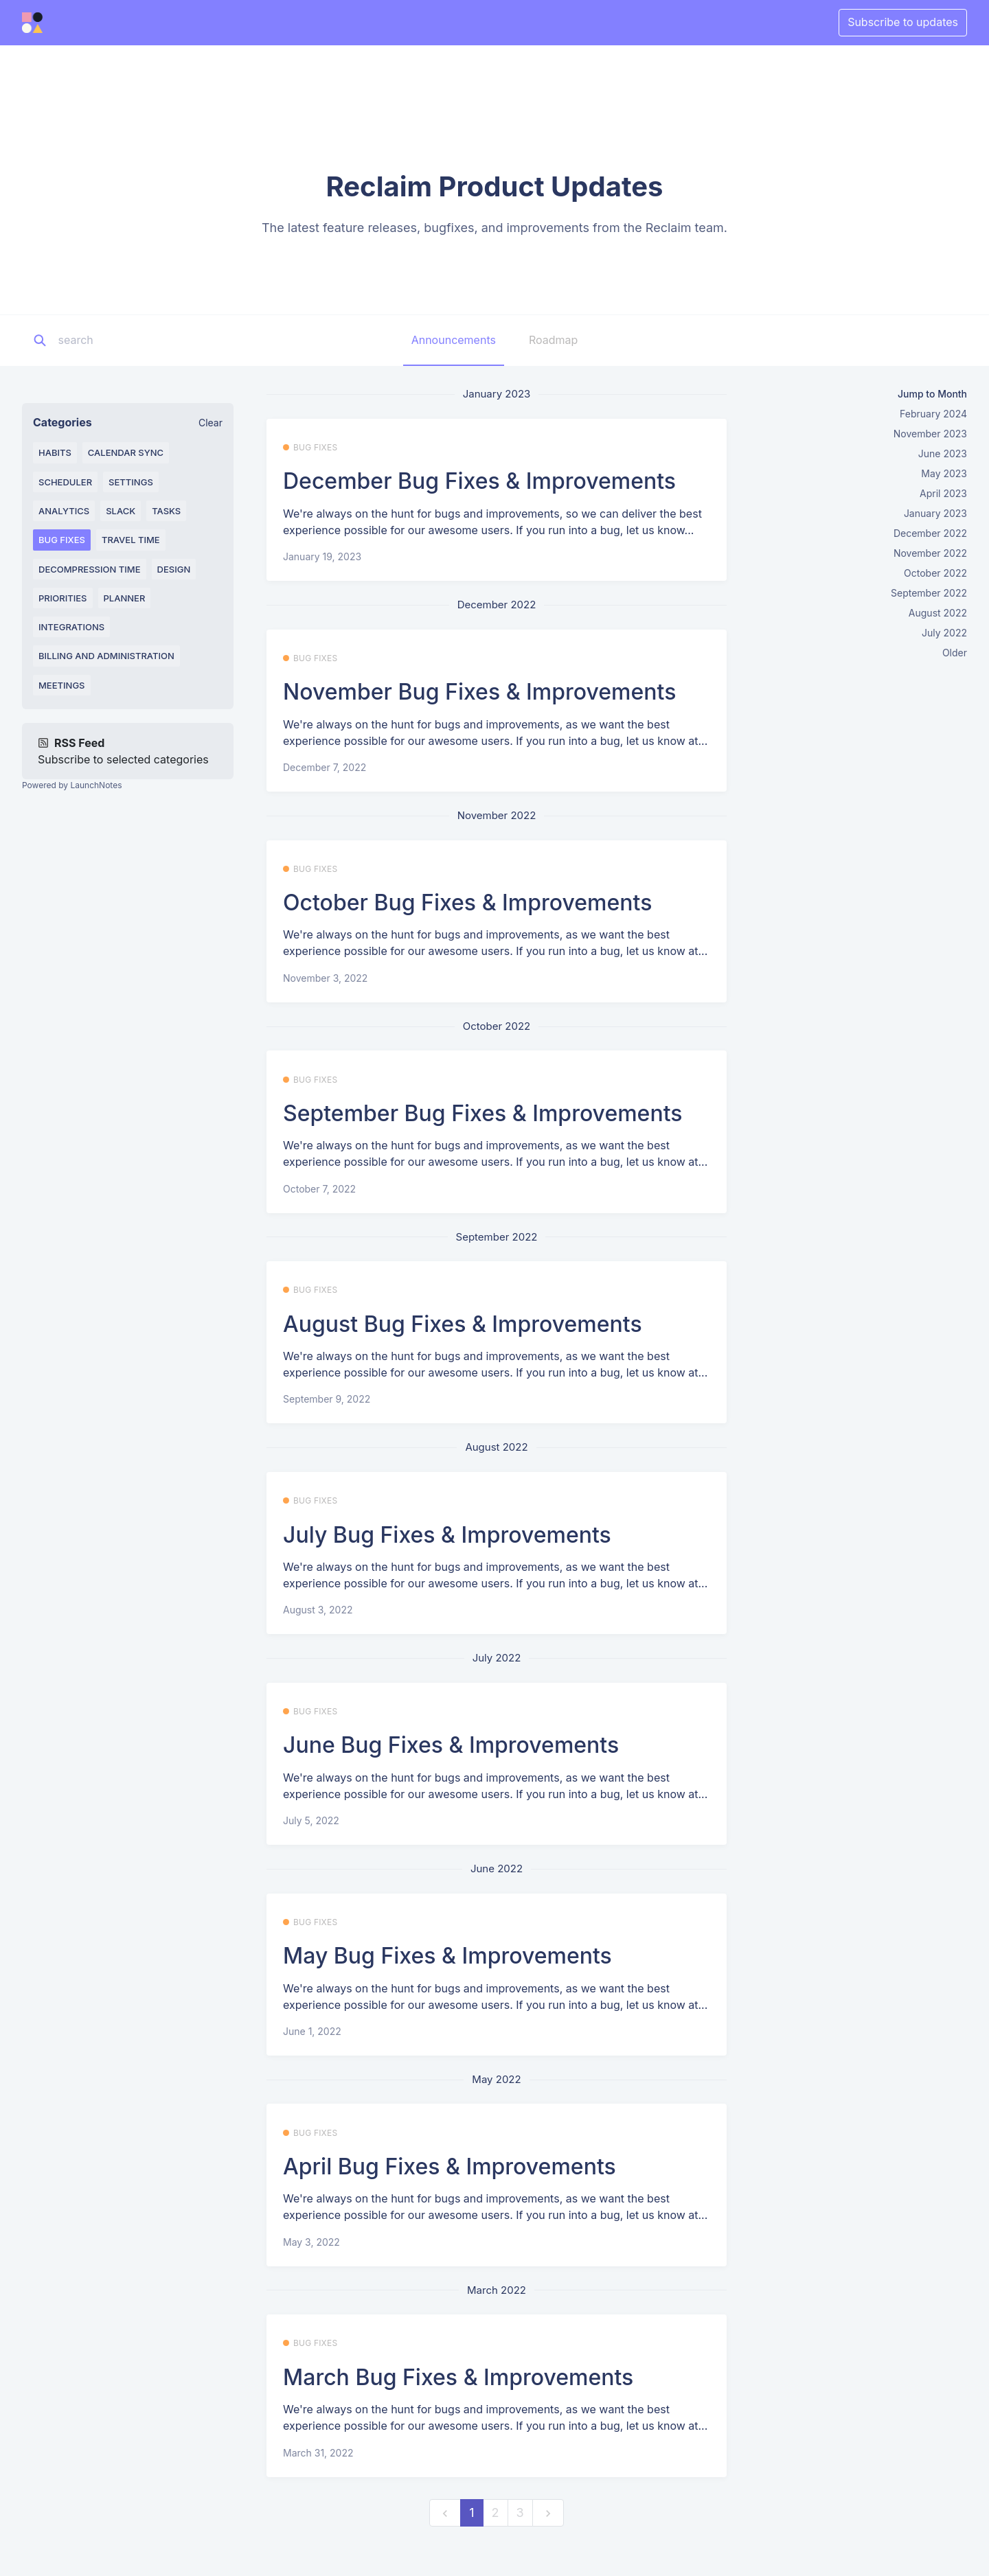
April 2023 (943, 493)
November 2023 (930, 433)
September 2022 (929, 593)
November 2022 (930, 553)
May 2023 (944, 473)
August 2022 (938, 613)
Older (954, 652)
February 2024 (933, 413)
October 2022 (935, 573)
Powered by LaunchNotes (72, 785)
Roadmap (553, 340)
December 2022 (930, 533)
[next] (548, 2513)
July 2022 (944, 633)
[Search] (143, 340)
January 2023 (935, 513)
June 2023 (942, 453)
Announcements (453, 340)
